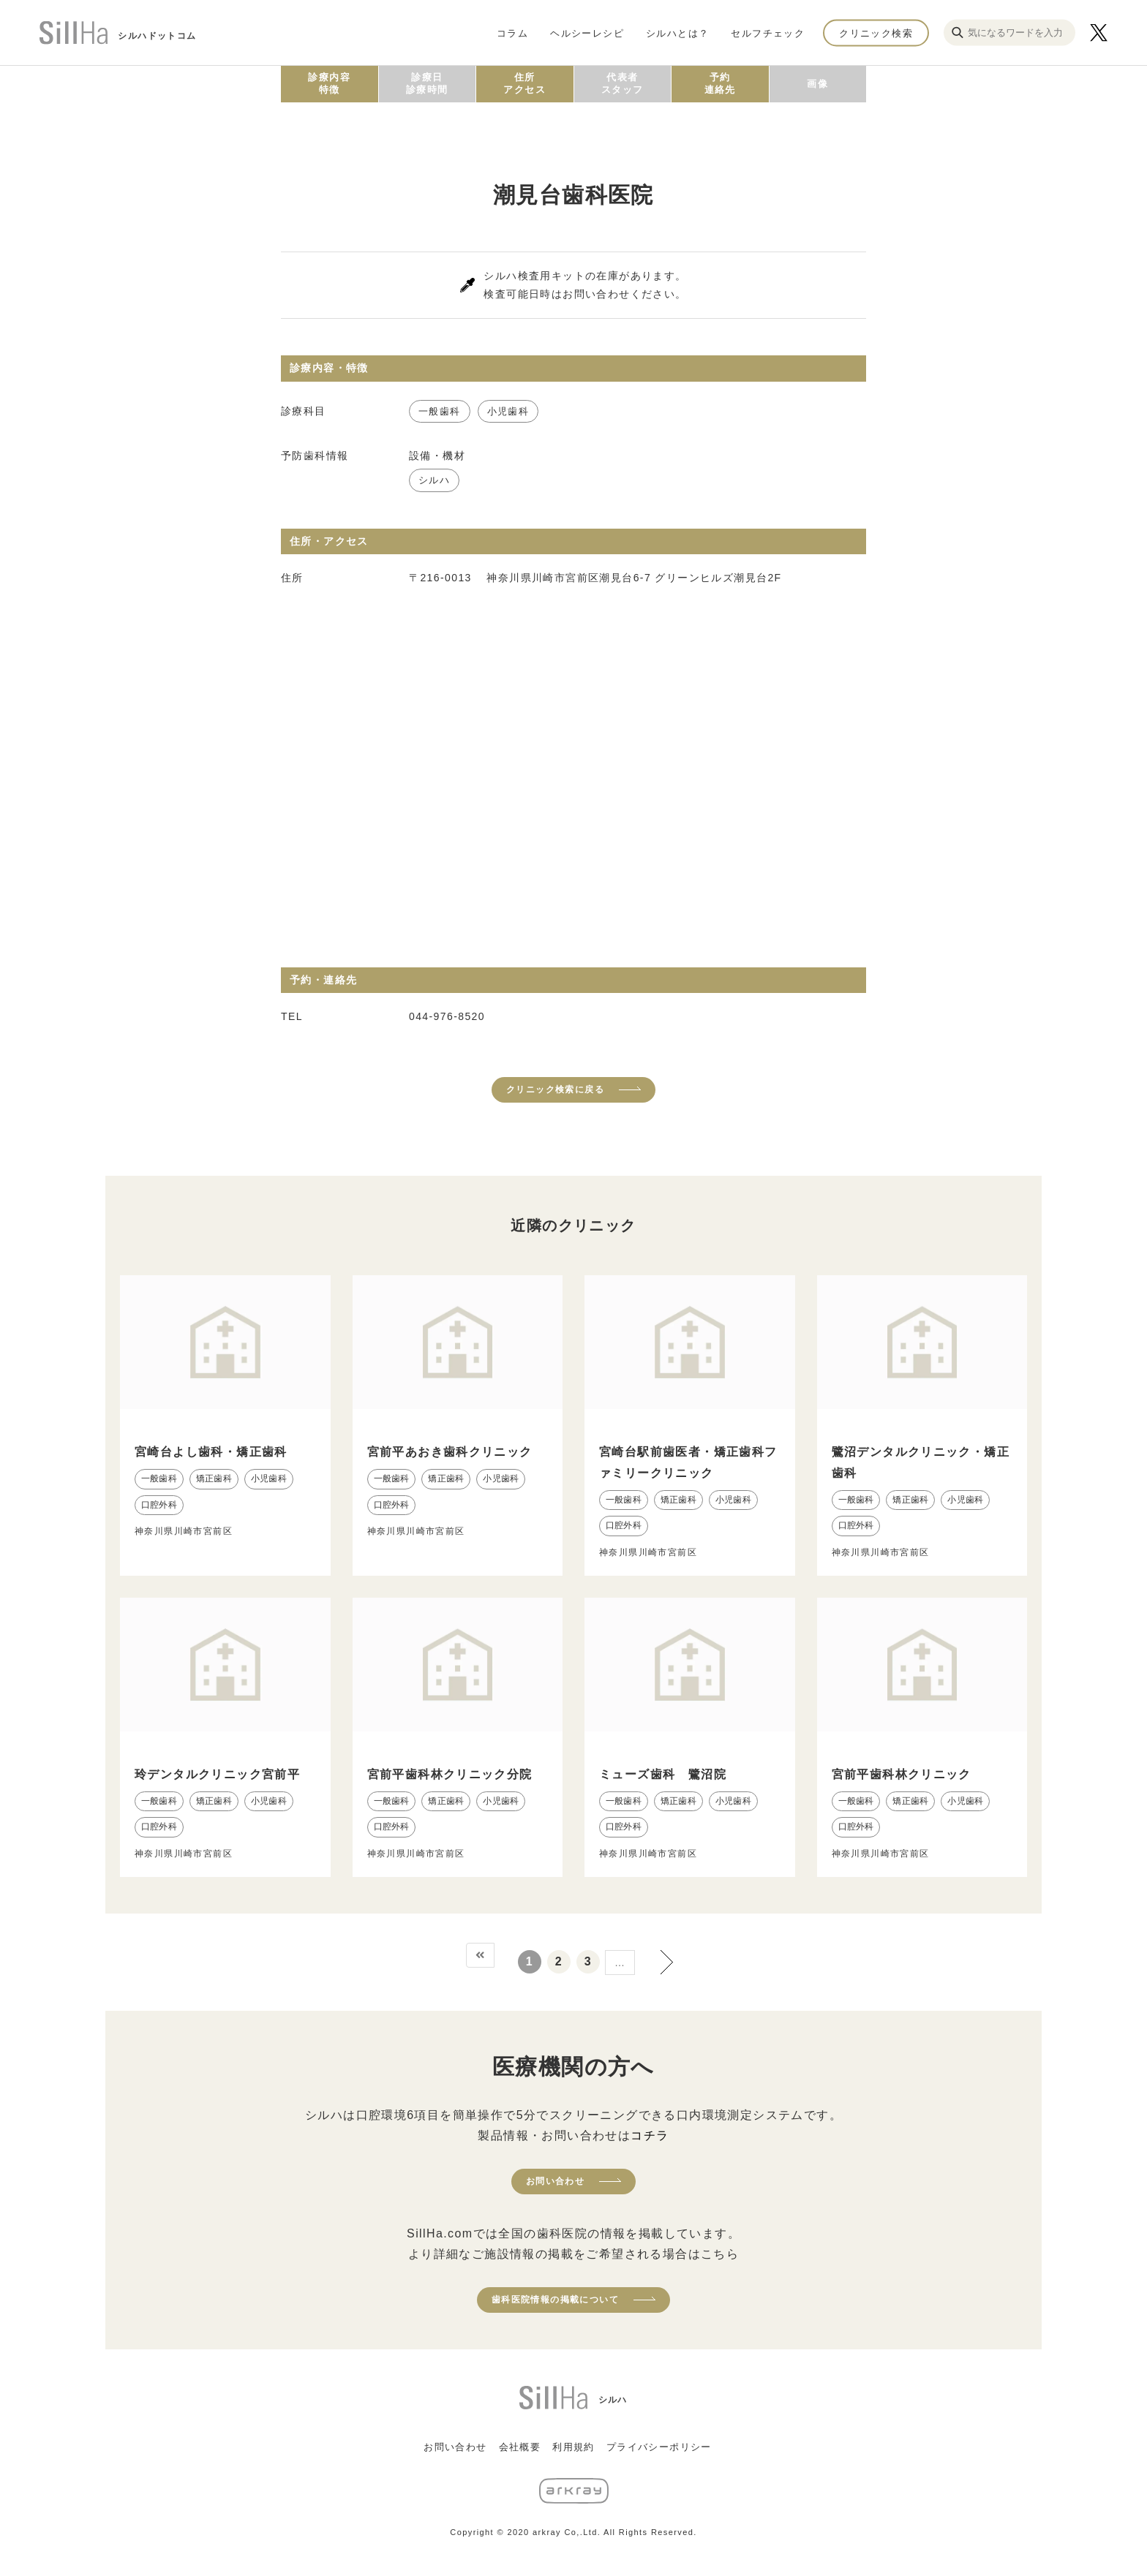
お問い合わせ (555, 2181)
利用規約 (573, 2446)
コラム (512, 32)
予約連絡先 (720, 83)
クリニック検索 (876, 32)
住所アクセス (524, 83)
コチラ (650, 2135)
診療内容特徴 (329, 83)
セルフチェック (768, 32)
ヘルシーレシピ (587, 32)
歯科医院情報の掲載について (555, 2299)
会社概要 (520, 2446)
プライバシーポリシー (659, 2446)
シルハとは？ (677, 32)
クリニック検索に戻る (555, 1089)
